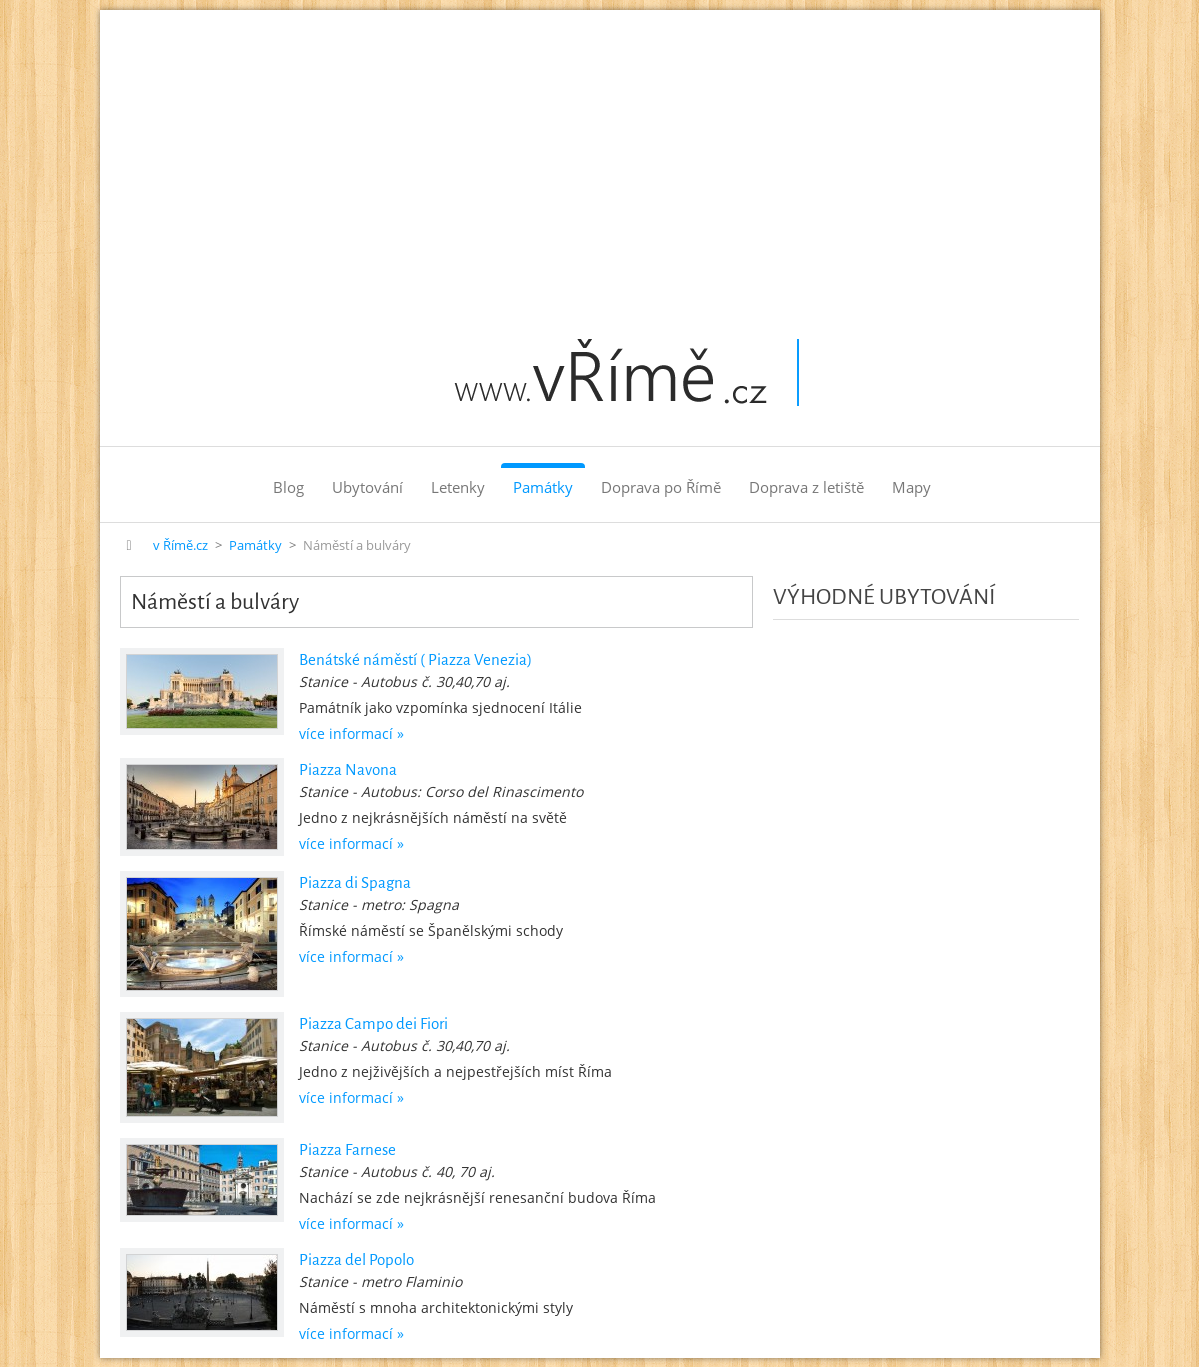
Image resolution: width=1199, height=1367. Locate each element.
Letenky (458, 487)
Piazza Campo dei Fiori (373, 1023)
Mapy (911, 487)
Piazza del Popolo (356, 1259)
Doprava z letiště (806, 487)
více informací (346, 733)
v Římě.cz (180, 545)
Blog (288, 487)
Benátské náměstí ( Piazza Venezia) (415, 659)
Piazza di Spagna (355, 882)
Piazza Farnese (347, 1149)
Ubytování (367, 487)
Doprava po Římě (661, 487)
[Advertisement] (600, 160)
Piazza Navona (348, 769)
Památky (543, 487)
